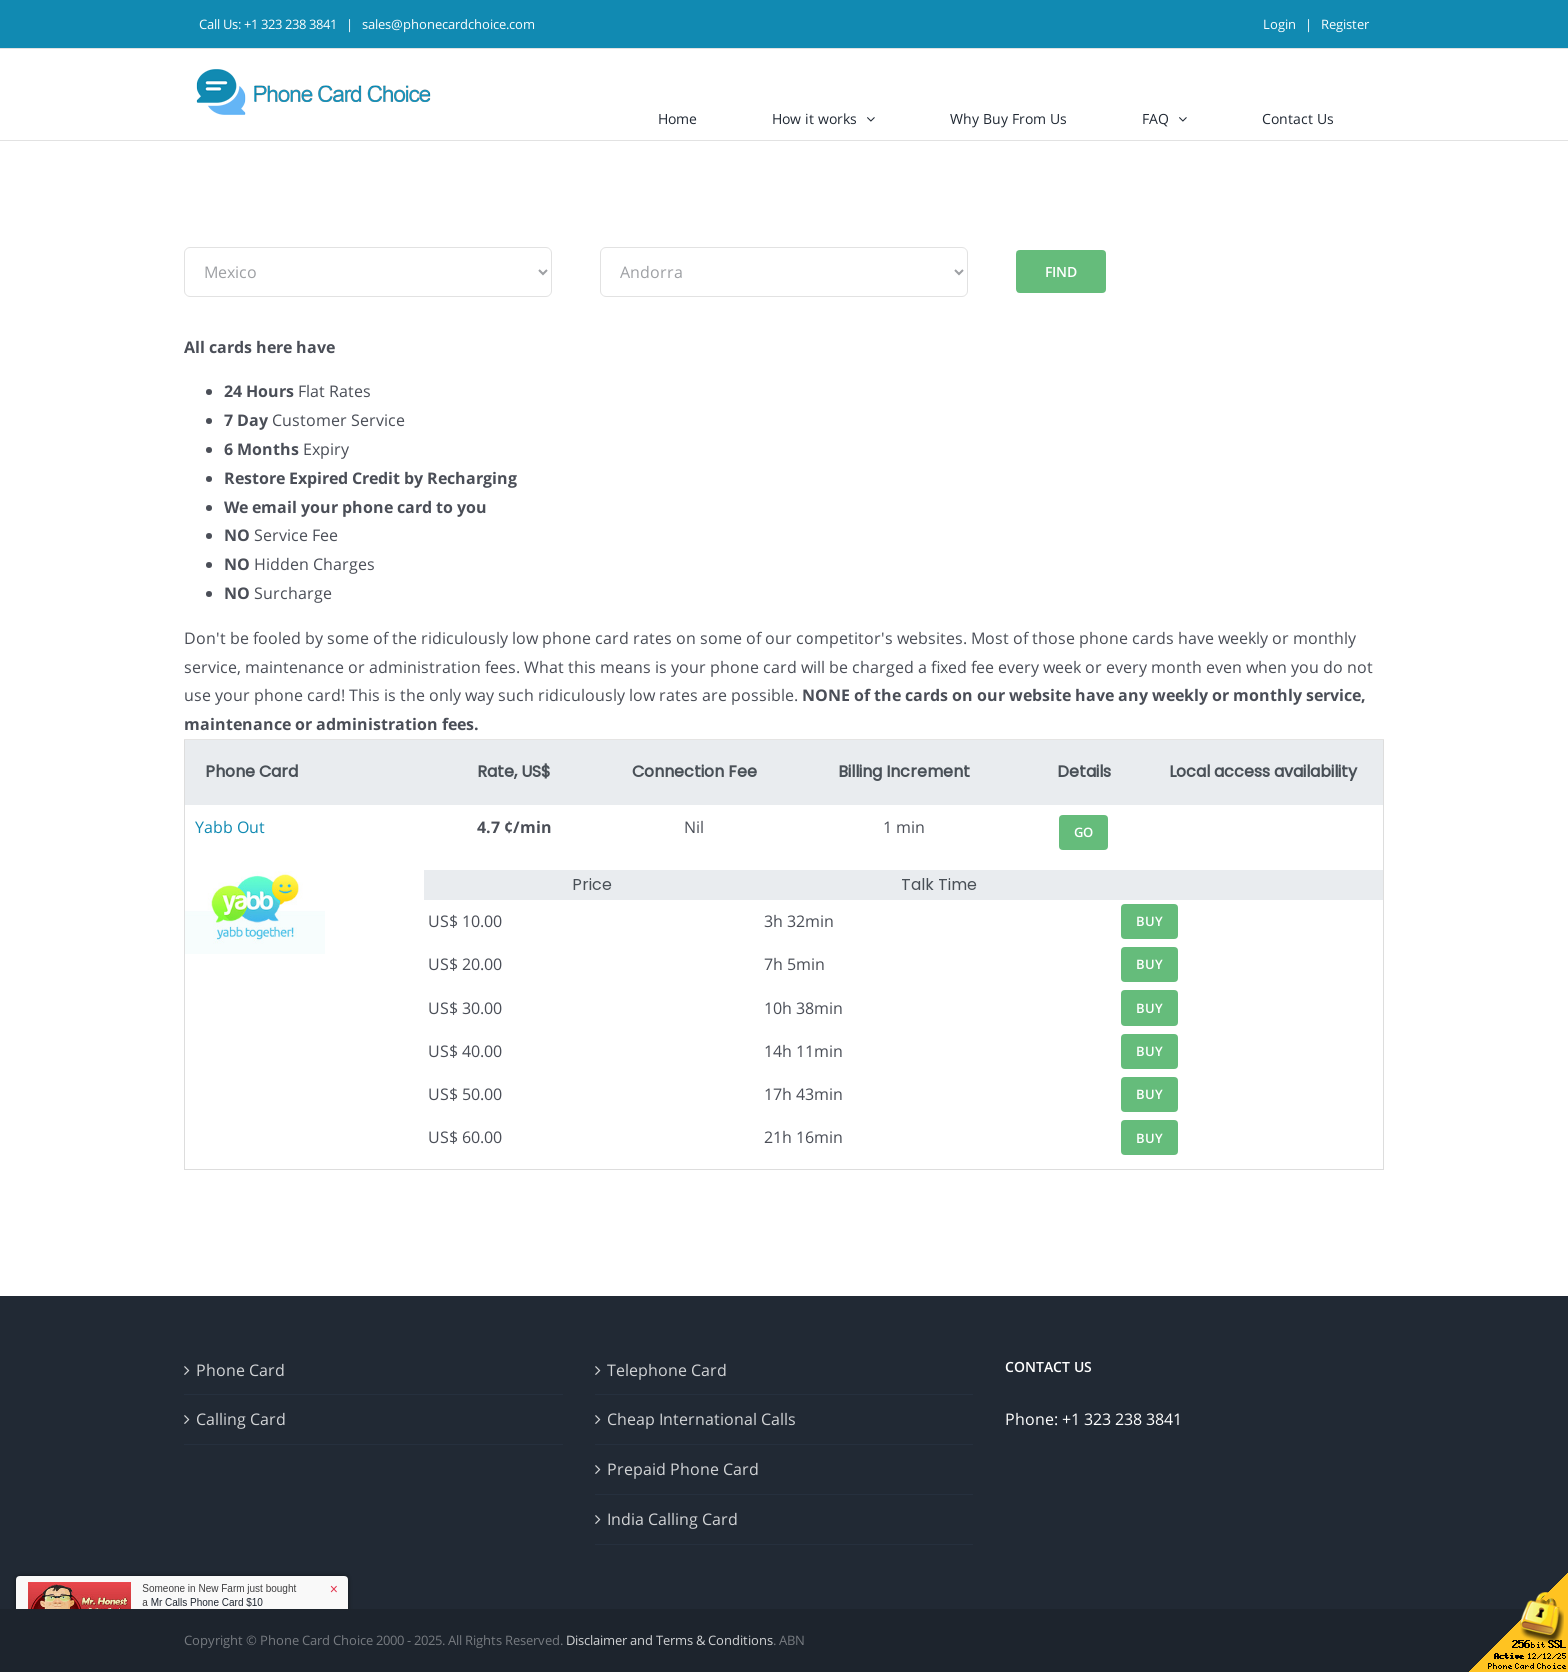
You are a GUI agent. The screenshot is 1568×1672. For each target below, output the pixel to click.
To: (611, 232)
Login (1279, 24)
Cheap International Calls (701, 1419)
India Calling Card (672, 1519)
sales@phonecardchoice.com (448, 24)
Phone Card (240, 1370)
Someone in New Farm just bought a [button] (219, 1595)
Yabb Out (230, 827)
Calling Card (241, 1419)
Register (1345, 24)
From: (206, 232)
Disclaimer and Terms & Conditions (669, 1640)
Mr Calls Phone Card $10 (207, 1602)
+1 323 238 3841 (290, 24)
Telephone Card (667, 1370)
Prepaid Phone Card (683, 1469)
